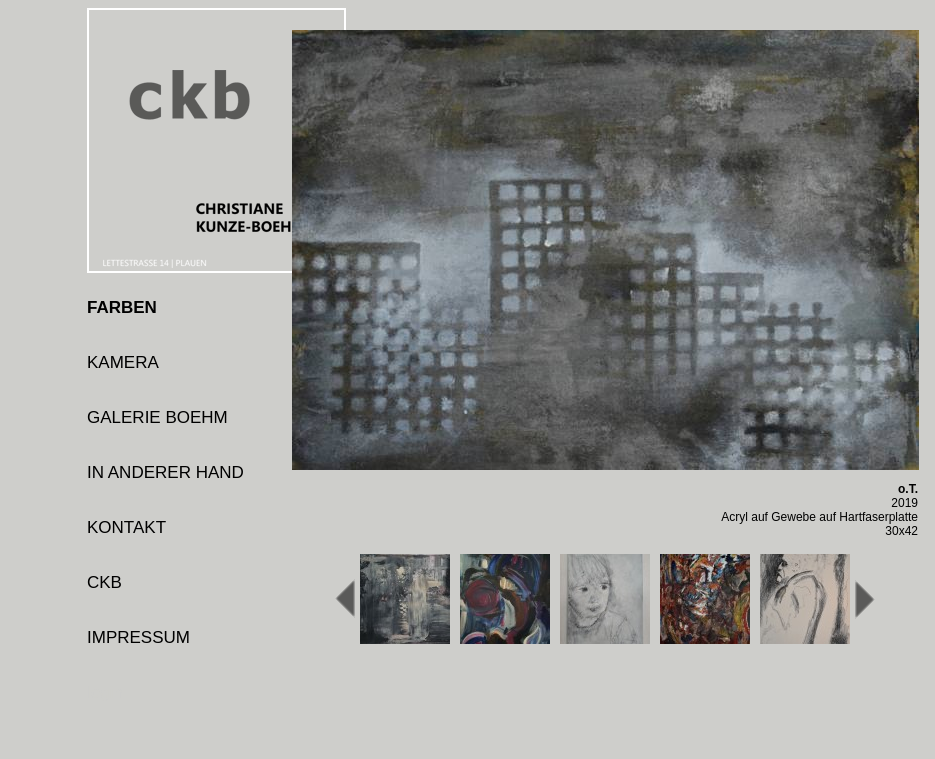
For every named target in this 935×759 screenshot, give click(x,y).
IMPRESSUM (138, 637)
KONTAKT (126, 527)
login (105, 692)
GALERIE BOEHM (157, 417)
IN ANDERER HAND (165, 472)
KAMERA (123, 362)
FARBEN (122, 307)
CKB (104, 582)
